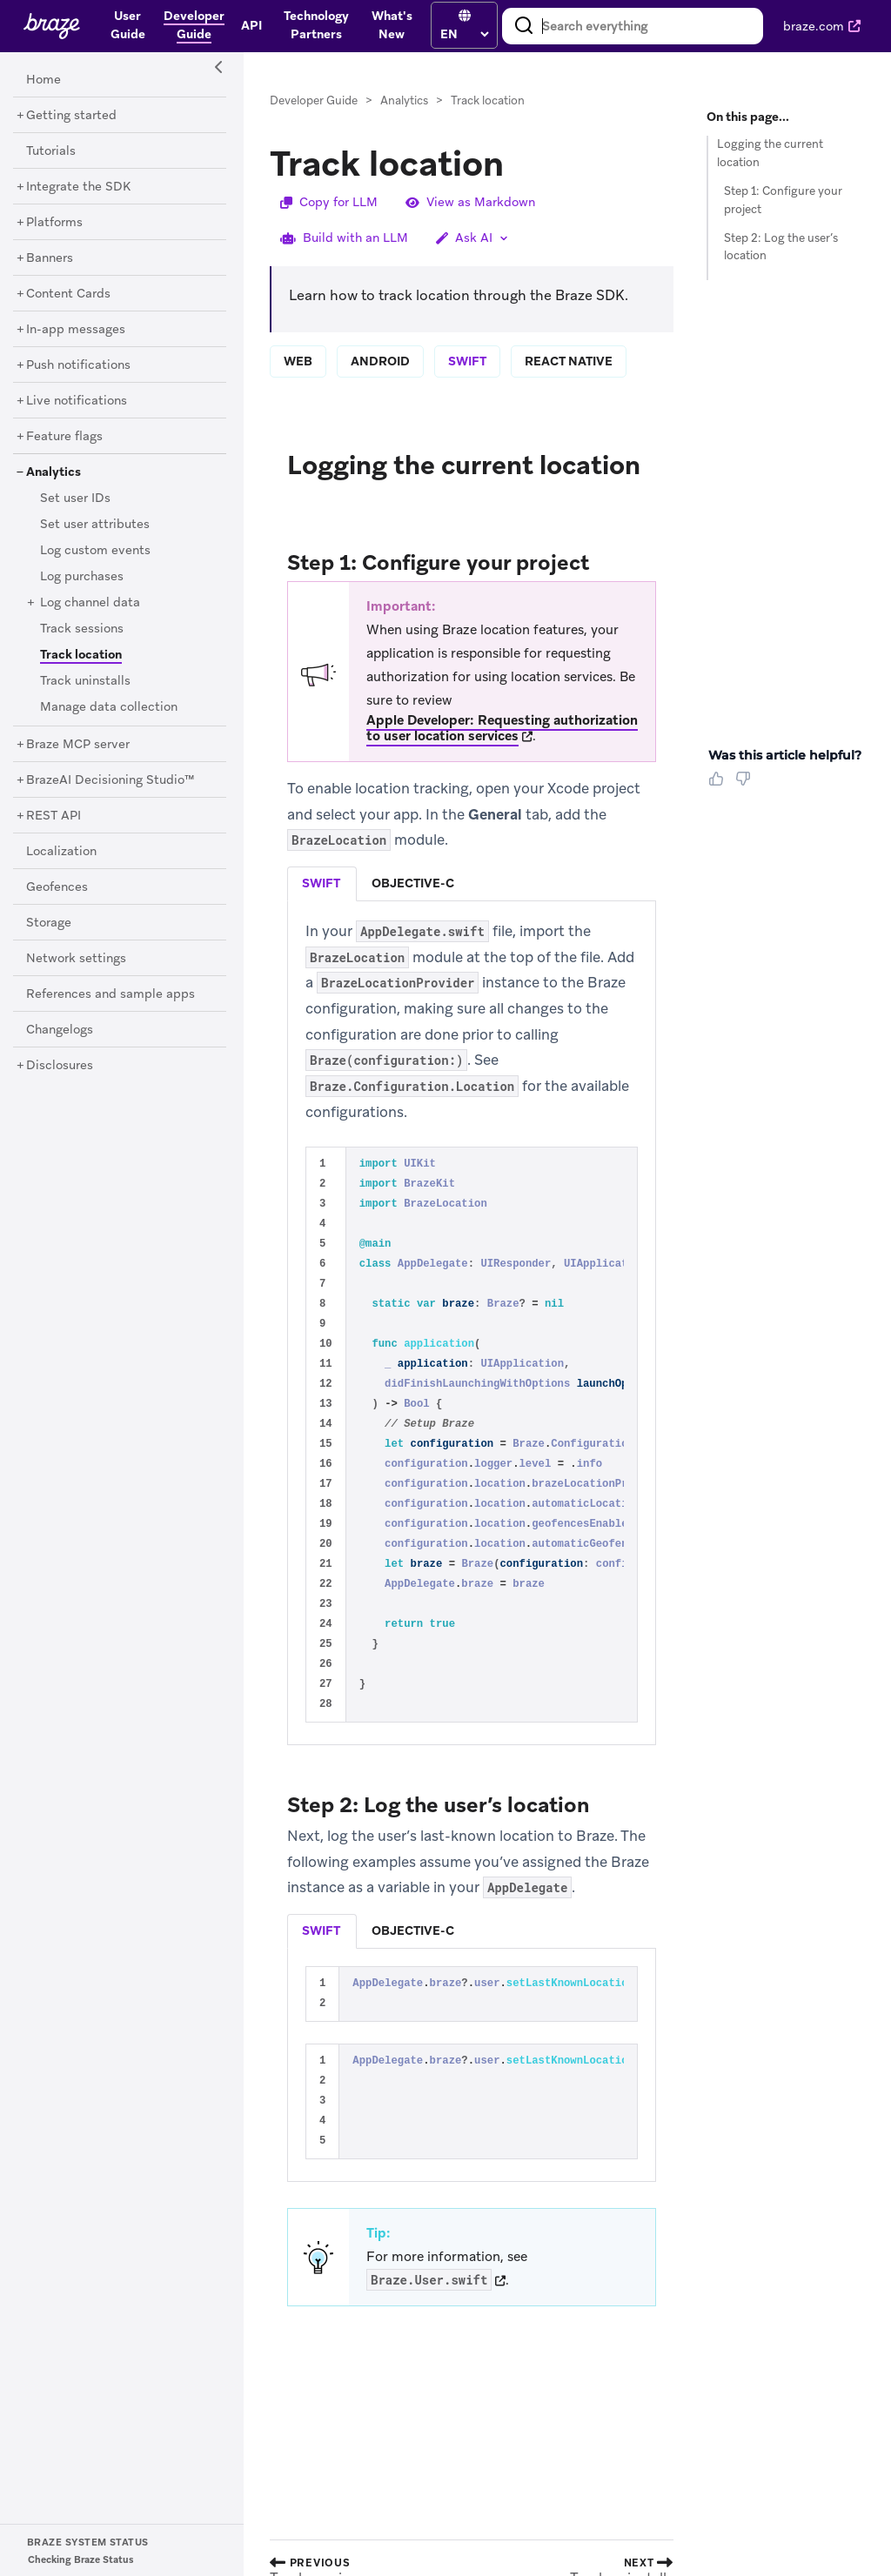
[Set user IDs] (75, 498)
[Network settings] (76, 958)
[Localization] (61, 851)
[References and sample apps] (110, 994)
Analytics (404, 100)
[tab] (322, 883)
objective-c (413, 883)
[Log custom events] (95, 550)
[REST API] (53, 816)
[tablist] (471, 883)
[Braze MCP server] (78, 744)
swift (467, 361)
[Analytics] (53, 472)
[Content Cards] (68, 294)
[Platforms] (54, 222)
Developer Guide (314, 100)
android (380, 361)
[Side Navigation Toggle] (219, 68)
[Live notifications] (76, 401)
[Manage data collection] (109, 707)
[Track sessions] (82, 629)
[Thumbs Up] (719, 785)
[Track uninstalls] (85, 681)
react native (569, 361)
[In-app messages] (75, 329)
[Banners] (49, 258)
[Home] (43, 80)
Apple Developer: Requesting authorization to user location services (502, 728)
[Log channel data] (90, 603)
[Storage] (48, 923)
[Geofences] (57, 887)
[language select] (464, 34)
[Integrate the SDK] (78, 187)
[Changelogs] (59, 1030)
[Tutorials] (51, 151)
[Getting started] (71, 115)
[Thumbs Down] (746, 785)
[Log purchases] (82, 576)
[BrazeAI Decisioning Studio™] (110, 780)
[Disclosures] (59, 1065)
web (298, 361)
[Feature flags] (64, 436)
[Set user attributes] (95, 524)
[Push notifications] (78, 365)
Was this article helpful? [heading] (784, 755)
